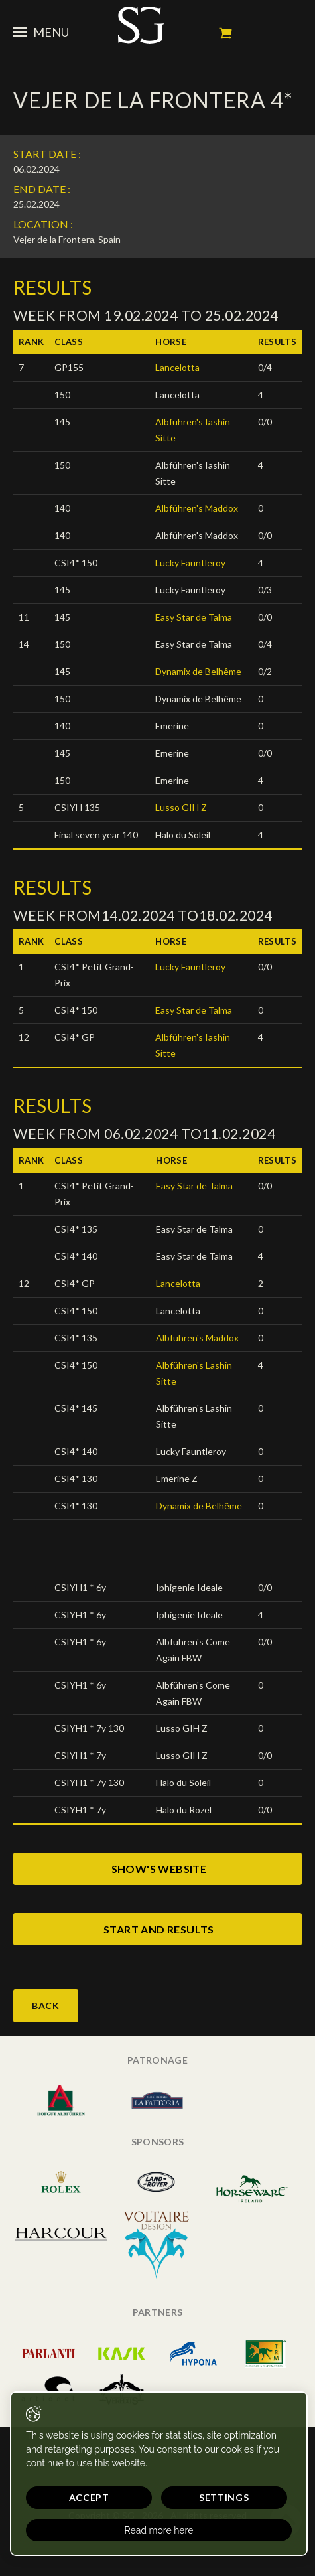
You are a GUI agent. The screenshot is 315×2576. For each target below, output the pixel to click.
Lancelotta (177, 367)
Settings (224, 2497)
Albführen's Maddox (196, 508)
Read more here (159, 2530)
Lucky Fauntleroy (190, 562)
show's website (159, 1868)
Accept (89, 2497)
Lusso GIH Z (181, 807)
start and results (158, 1929)
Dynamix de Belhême (198, 671)
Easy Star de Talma (193, 617)
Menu (41, 32)
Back (46, 2005)
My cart (225, 33)
